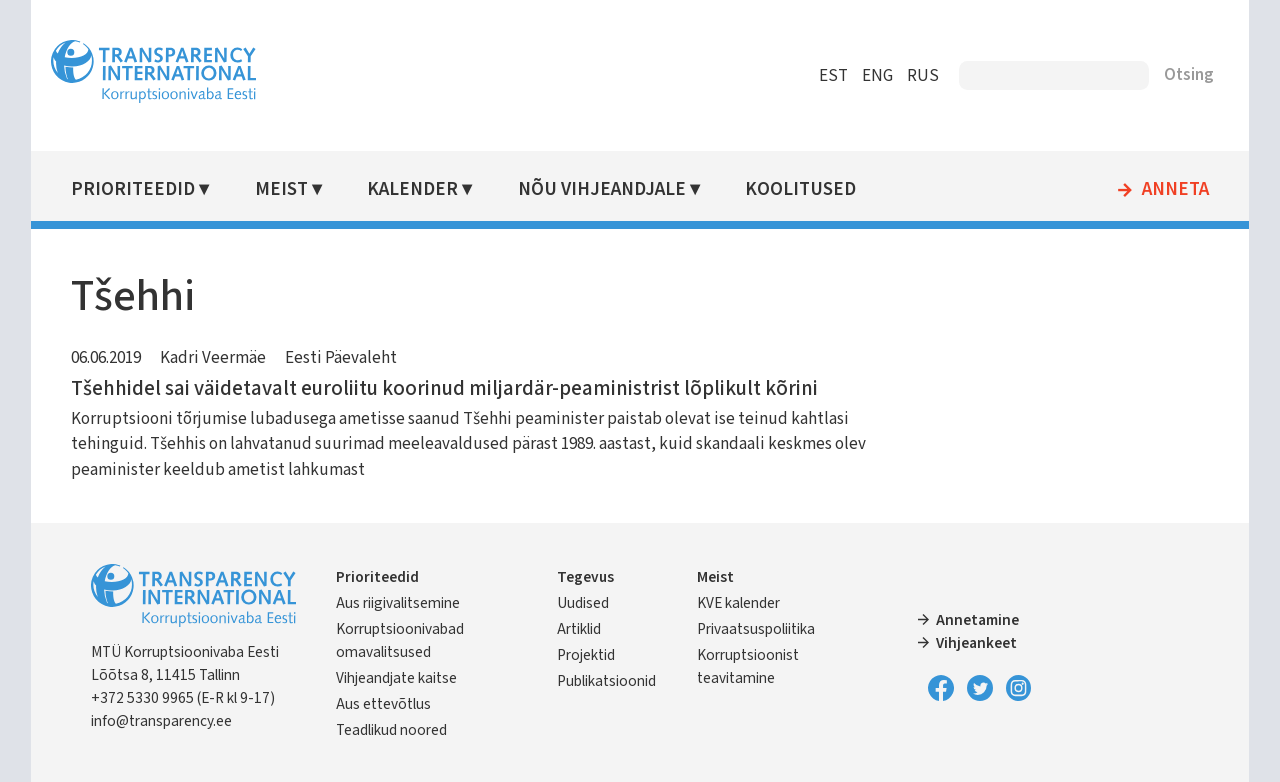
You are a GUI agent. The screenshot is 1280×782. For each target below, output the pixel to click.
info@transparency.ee (170, 721)
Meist (289, 189)
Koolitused (806, 189)
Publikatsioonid (609, 681)
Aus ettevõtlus (392, 704)
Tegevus (588, 577)
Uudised (586, 603)
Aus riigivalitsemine (407, 603)
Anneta (1166, 190)
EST (824, 76)
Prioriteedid (142, 189)
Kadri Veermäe (222, 358)
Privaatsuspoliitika (757, 629)
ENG (868, 76)
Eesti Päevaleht (350, 358)
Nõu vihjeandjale (608, 189)
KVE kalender (739, 603)
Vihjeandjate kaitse (405, 678)
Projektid (589, 655)
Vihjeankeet (974, 643)
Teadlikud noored (400, 730)
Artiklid (582, 629)
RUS (914, 76)
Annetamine (975, 620)
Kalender (420, 189)
